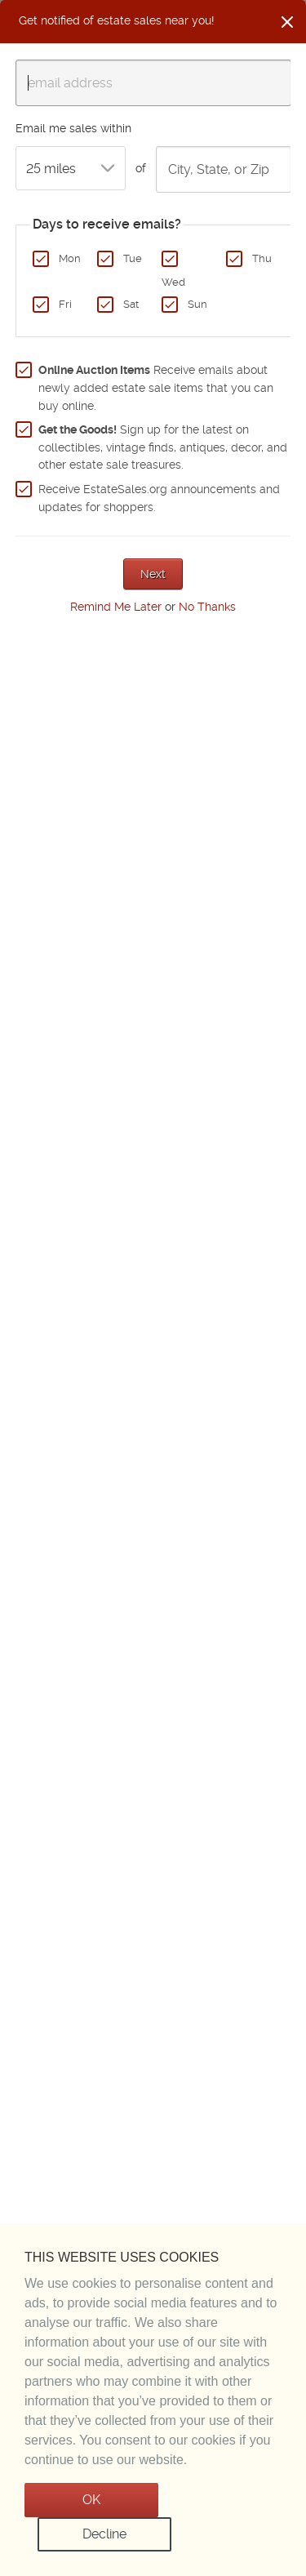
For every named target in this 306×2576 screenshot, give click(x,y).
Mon (70, 258)
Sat (131, 304)
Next (153, 574)
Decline (104, 2534)
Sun (197, 304)
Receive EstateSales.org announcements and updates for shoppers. (159, 498)
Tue (132, 258)
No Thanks (207, 606)
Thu (262, 258)
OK (91, 2499)
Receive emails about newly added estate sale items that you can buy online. (155, 387)
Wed (173, 282)
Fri (65, 304)
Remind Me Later (116, 606)
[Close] (287, 22)
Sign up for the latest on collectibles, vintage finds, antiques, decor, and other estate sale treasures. (162, 447)
